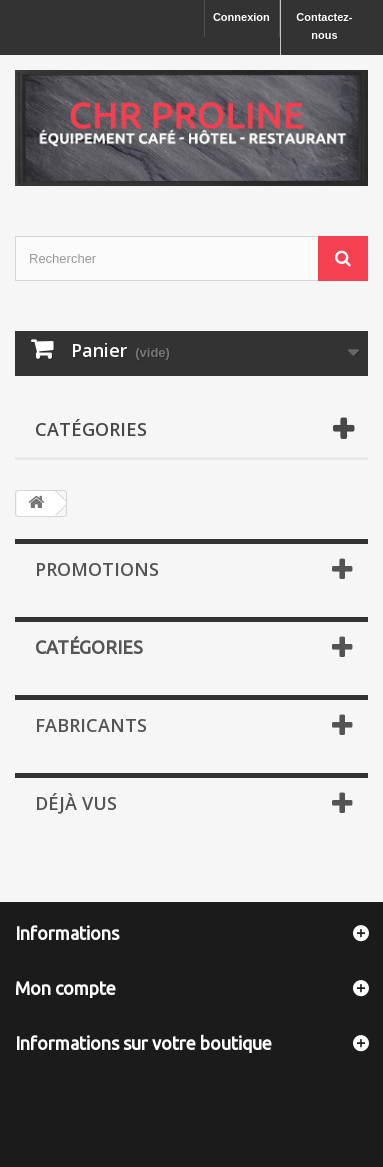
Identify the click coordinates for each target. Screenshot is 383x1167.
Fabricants (91, 725)
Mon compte (65, 988)
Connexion (241, 17)
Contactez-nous (324, 26)
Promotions (97, 569)
